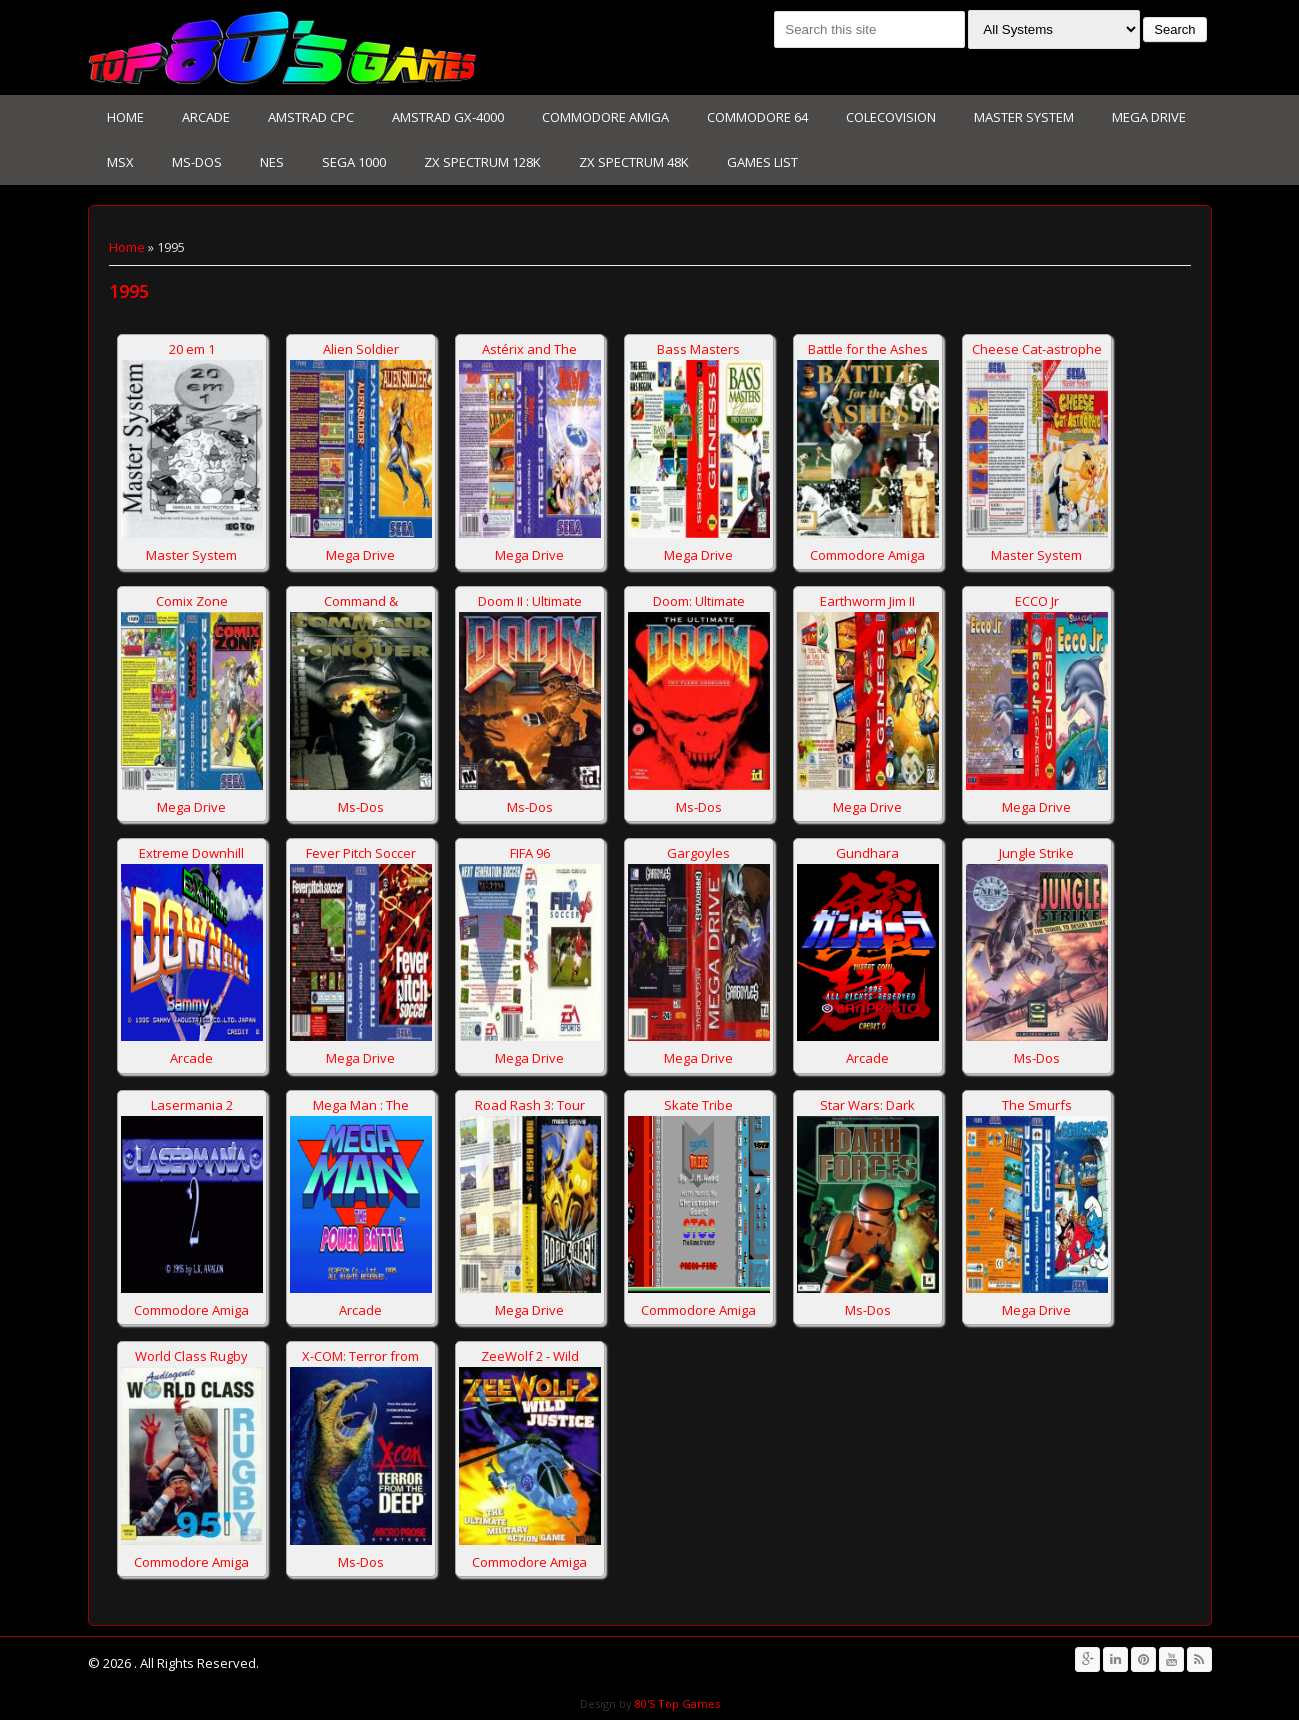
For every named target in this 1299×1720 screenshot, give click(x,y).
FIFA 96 (530, 853)
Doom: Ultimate (699, 601)
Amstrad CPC (311, 117)
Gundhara (867, 853)
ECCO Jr (1037, 601)
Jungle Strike (1036, 853)
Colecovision (891, 117)
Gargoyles (698, 853)
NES (272, 162)
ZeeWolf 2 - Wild (530, 1356)
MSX (120, 162)
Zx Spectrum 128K (482, 162)
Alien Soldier (361, 349)
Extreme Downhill (191, 853)
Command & (361, 601)
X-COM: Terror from (360, 1356)
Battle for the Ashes (868, 349)
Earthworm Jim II (867, 601)
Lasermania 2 (192, 1105)
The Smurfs (1037, 1105)
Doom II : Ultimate (530, 601)
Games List (762, 162)
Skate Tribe (698, 1105)
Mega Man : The (361, 1105)
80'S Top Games (676, 1703)
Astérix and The (529, 349)
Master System (1024, 117)
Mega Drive (1149, 117)
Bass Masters (698, 349)
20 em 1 (192, 349)
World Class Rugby (191, 1356)
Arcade (206, 117)
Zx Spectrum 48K (634, 162)
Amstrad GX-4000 (448, 117)
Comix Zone (192, 601)
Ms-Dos (197, 162)
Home (125, 117)
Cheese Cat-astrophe (1037, 349)
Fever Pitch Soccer (361, 853)
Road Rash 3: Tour (530, 1105)
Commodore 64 (757, 117)
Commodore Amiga (605, 117)
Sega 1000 (354, 162)
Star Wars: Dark (867, 1105)
